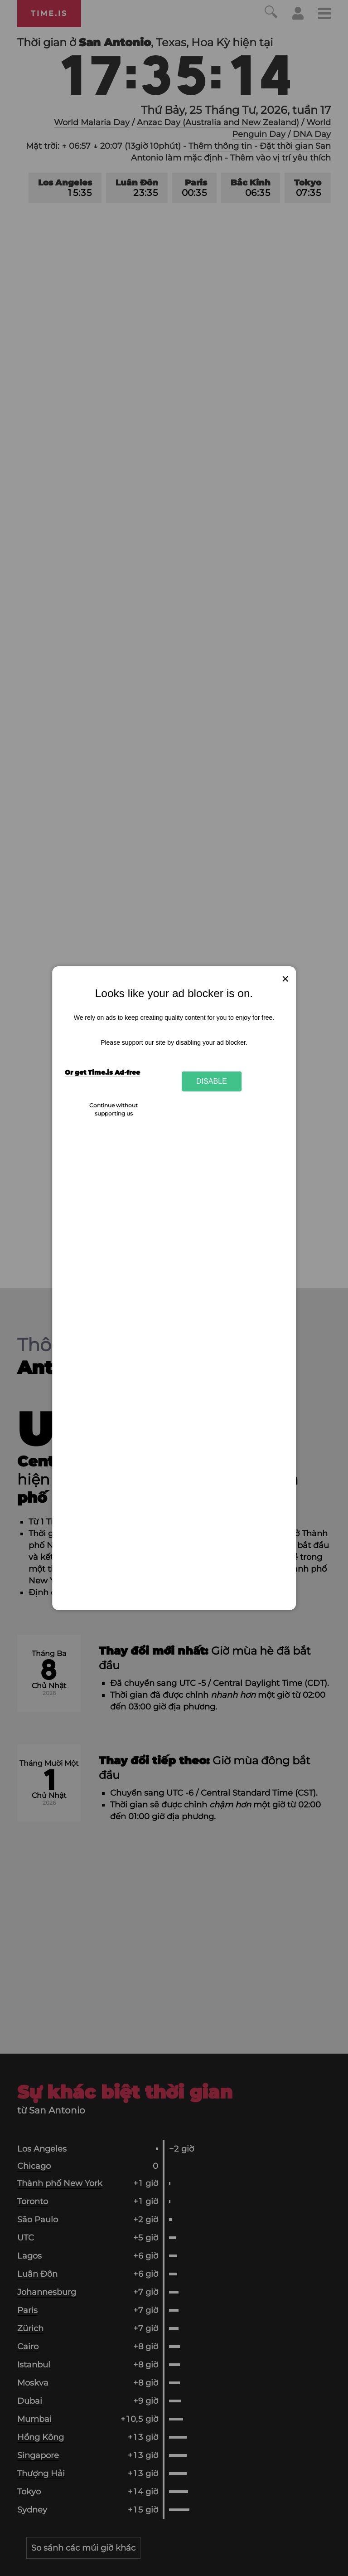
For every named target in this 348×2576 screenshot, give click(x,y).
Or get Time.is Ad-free (102, 1072)
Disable (211, 1081)
